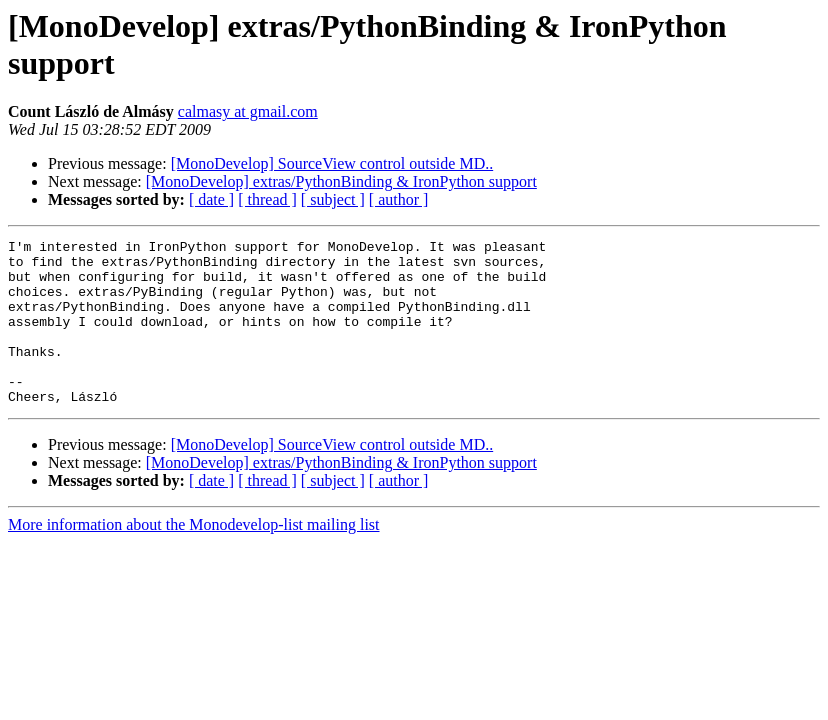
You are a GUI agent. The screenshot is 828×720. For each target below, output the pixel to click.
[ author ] (399, 199)
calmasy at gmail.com (248, 111)
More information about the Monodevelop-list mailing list (194, 557)
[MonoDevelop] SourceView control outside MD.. (332, 163)
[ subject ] (333, 199)
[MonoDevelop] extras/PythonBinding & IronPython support (341, 181)
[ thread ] (267, 199)
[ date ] (211, 199)
